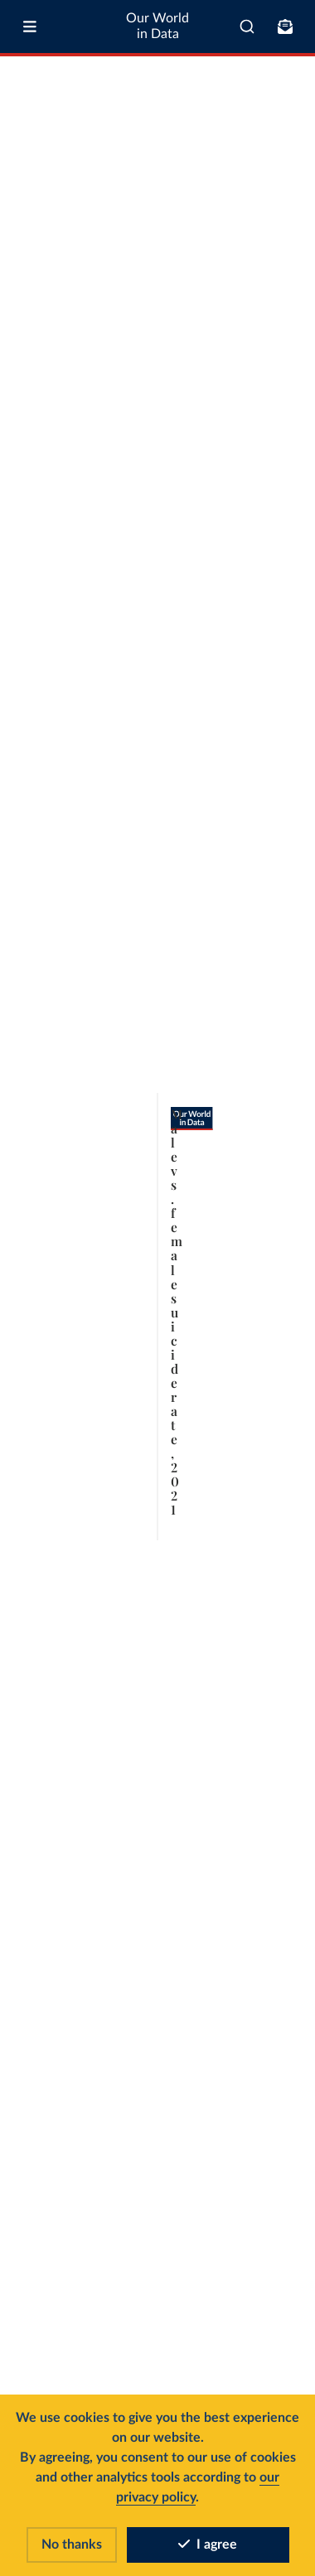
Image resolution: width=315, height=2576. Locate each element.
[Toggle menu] (29, 26)
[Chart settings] (287, 189)
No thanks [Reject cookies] (71, 2544)
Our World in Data (157, 26)
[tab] (31, 189)
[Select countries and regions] (239, 189)
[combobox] (247, 26)
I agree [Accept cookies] (207, 2544)
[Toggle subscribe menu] (285, 26)
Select (246, 189)
